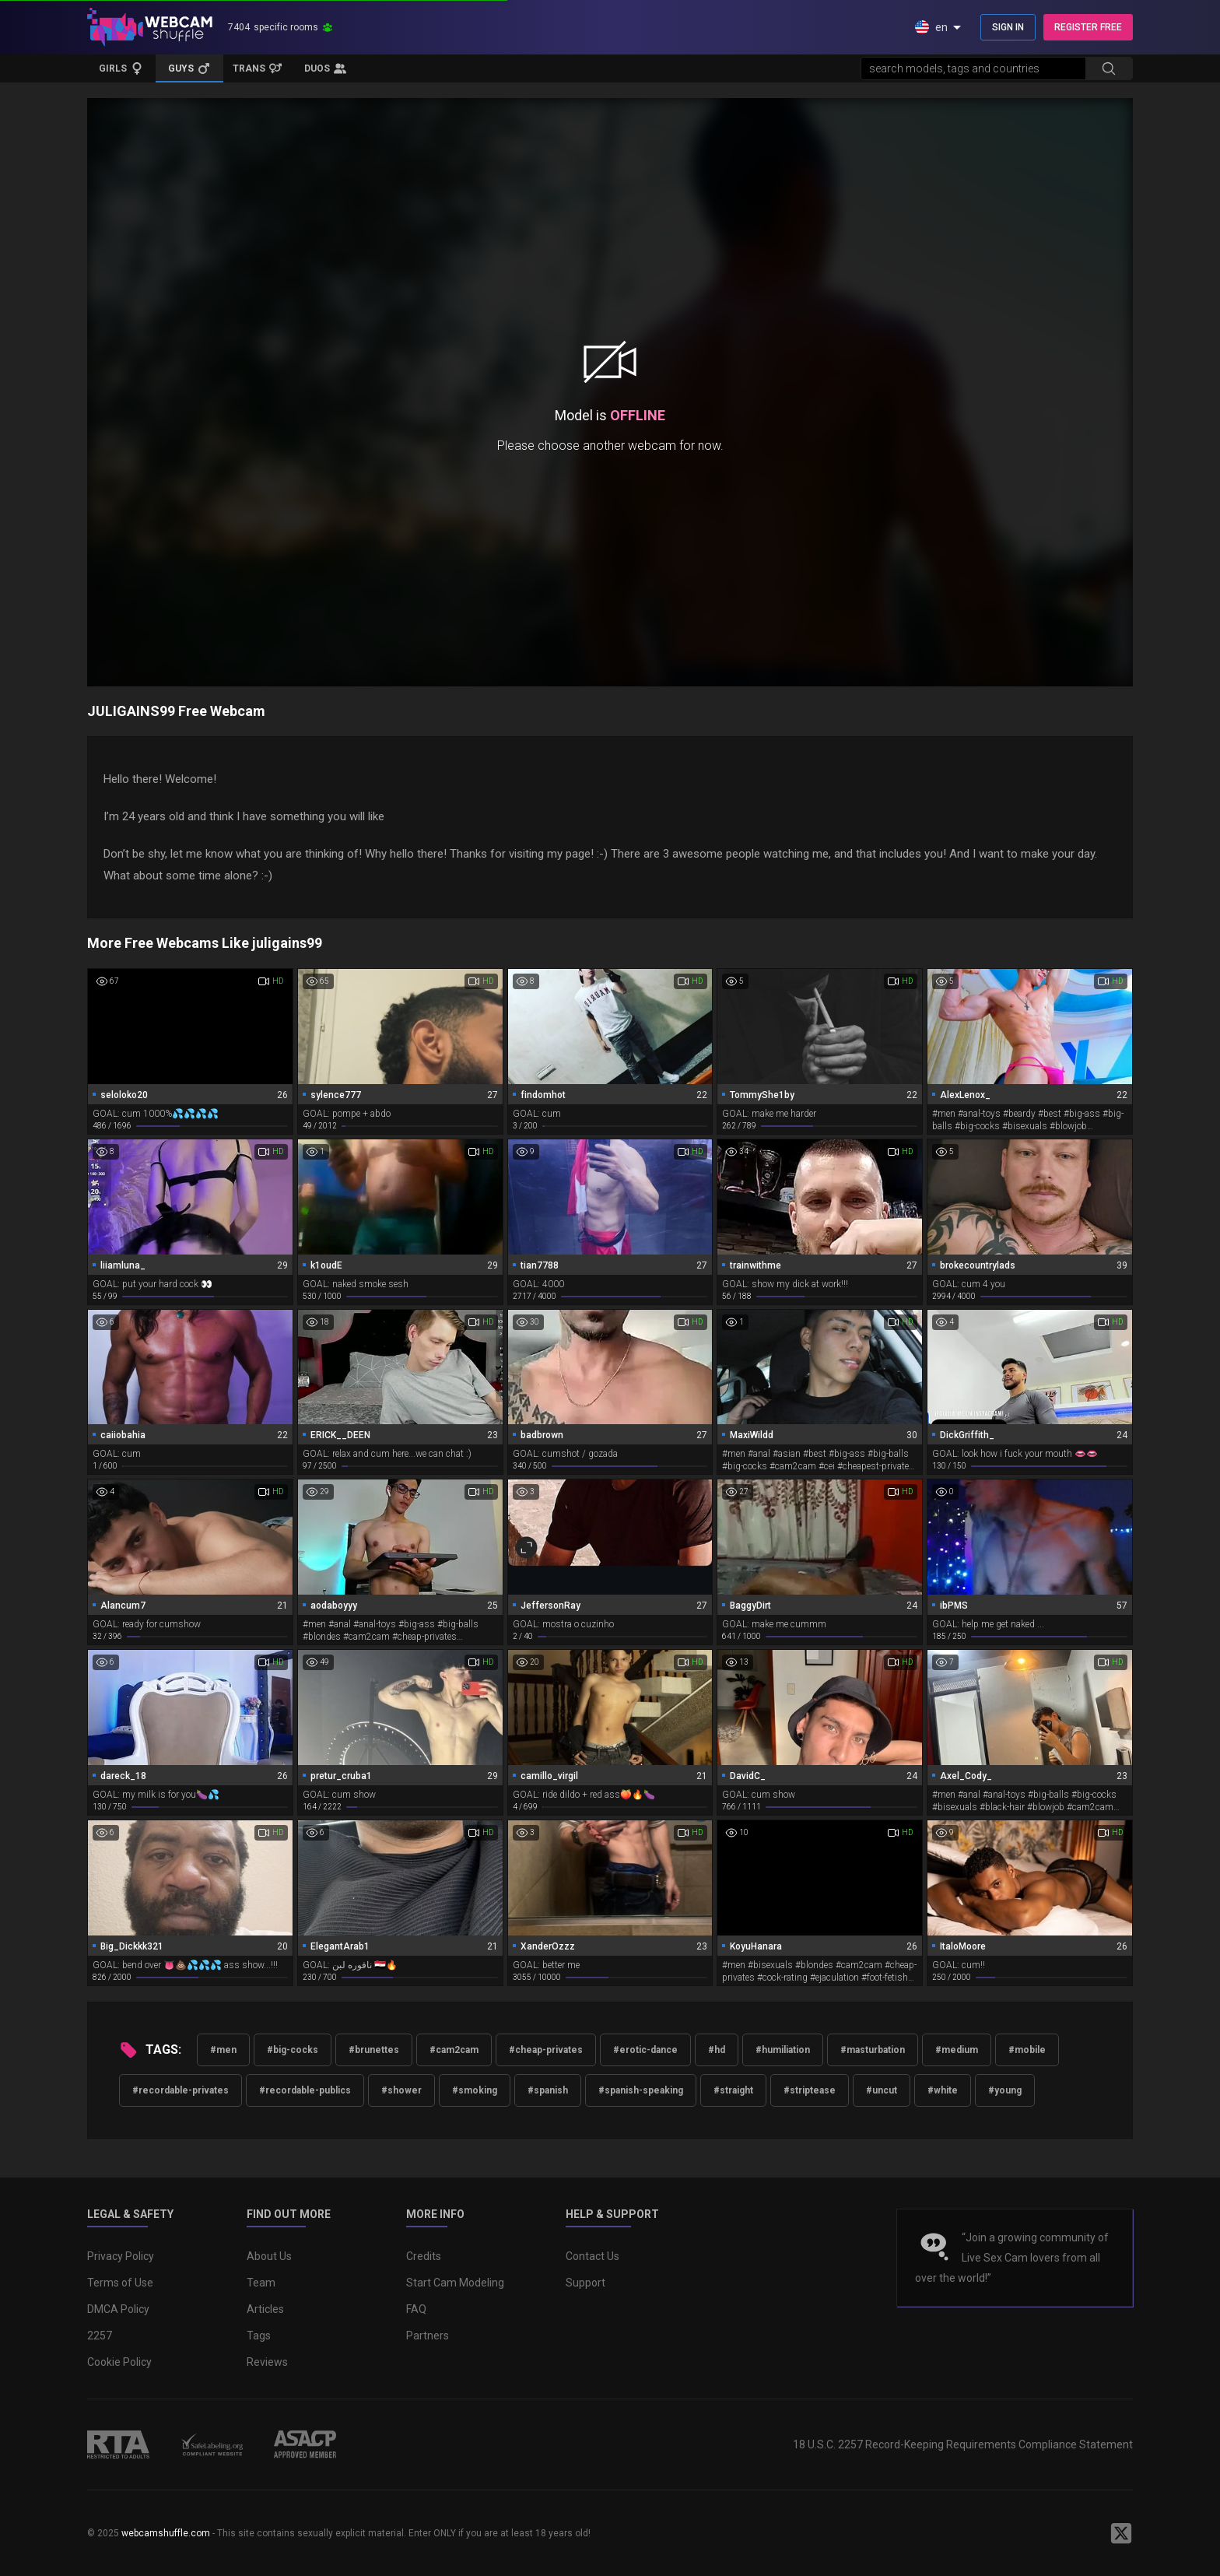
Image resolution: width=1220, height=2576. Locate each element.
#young (1005, 2090)
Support (585, 2282)
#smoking (474, 2090)
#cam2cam (454, 2049)
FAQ (416, 2309)
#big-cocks (292, 2049)
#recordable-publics (305, 2090)
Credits (423, 2256)
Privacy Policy (120, 2256)
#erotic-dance (645, 2049)
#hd (716, 2049)
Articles (265, 2309)
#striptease (810, 2090)
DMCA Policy (118, 2309)
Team (261, 2282)
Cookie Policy (119, 2362)
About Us (269, 2256)
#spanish (548, 2090)
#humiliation (782, 2049)
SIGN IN (1008, 27)
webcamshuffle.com (165, 2533)
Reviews (267, 2362)
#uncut (881, 2090)
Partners (427, 2335)
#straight (733, 2090)
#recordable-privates (180, 2090)
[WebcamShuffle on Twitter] (1121, 2533)
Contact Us (592, 2256)
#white (942, 2090)
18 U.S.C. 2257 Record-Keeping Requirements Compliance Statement (963, 2444)
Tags (259, 2335)
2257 (99, 2335)
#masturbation (872, 2049)
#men (223, 2049)
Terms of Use (120, 2282)
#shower (401, 2090)
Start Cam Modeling (455, 2282)
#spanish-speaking (640, 2090)
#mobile (1027, 2049)
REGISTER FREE (1088, 27)
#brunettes (374, 2049)
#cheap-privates (546, 2049)
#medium (956, 2049)
